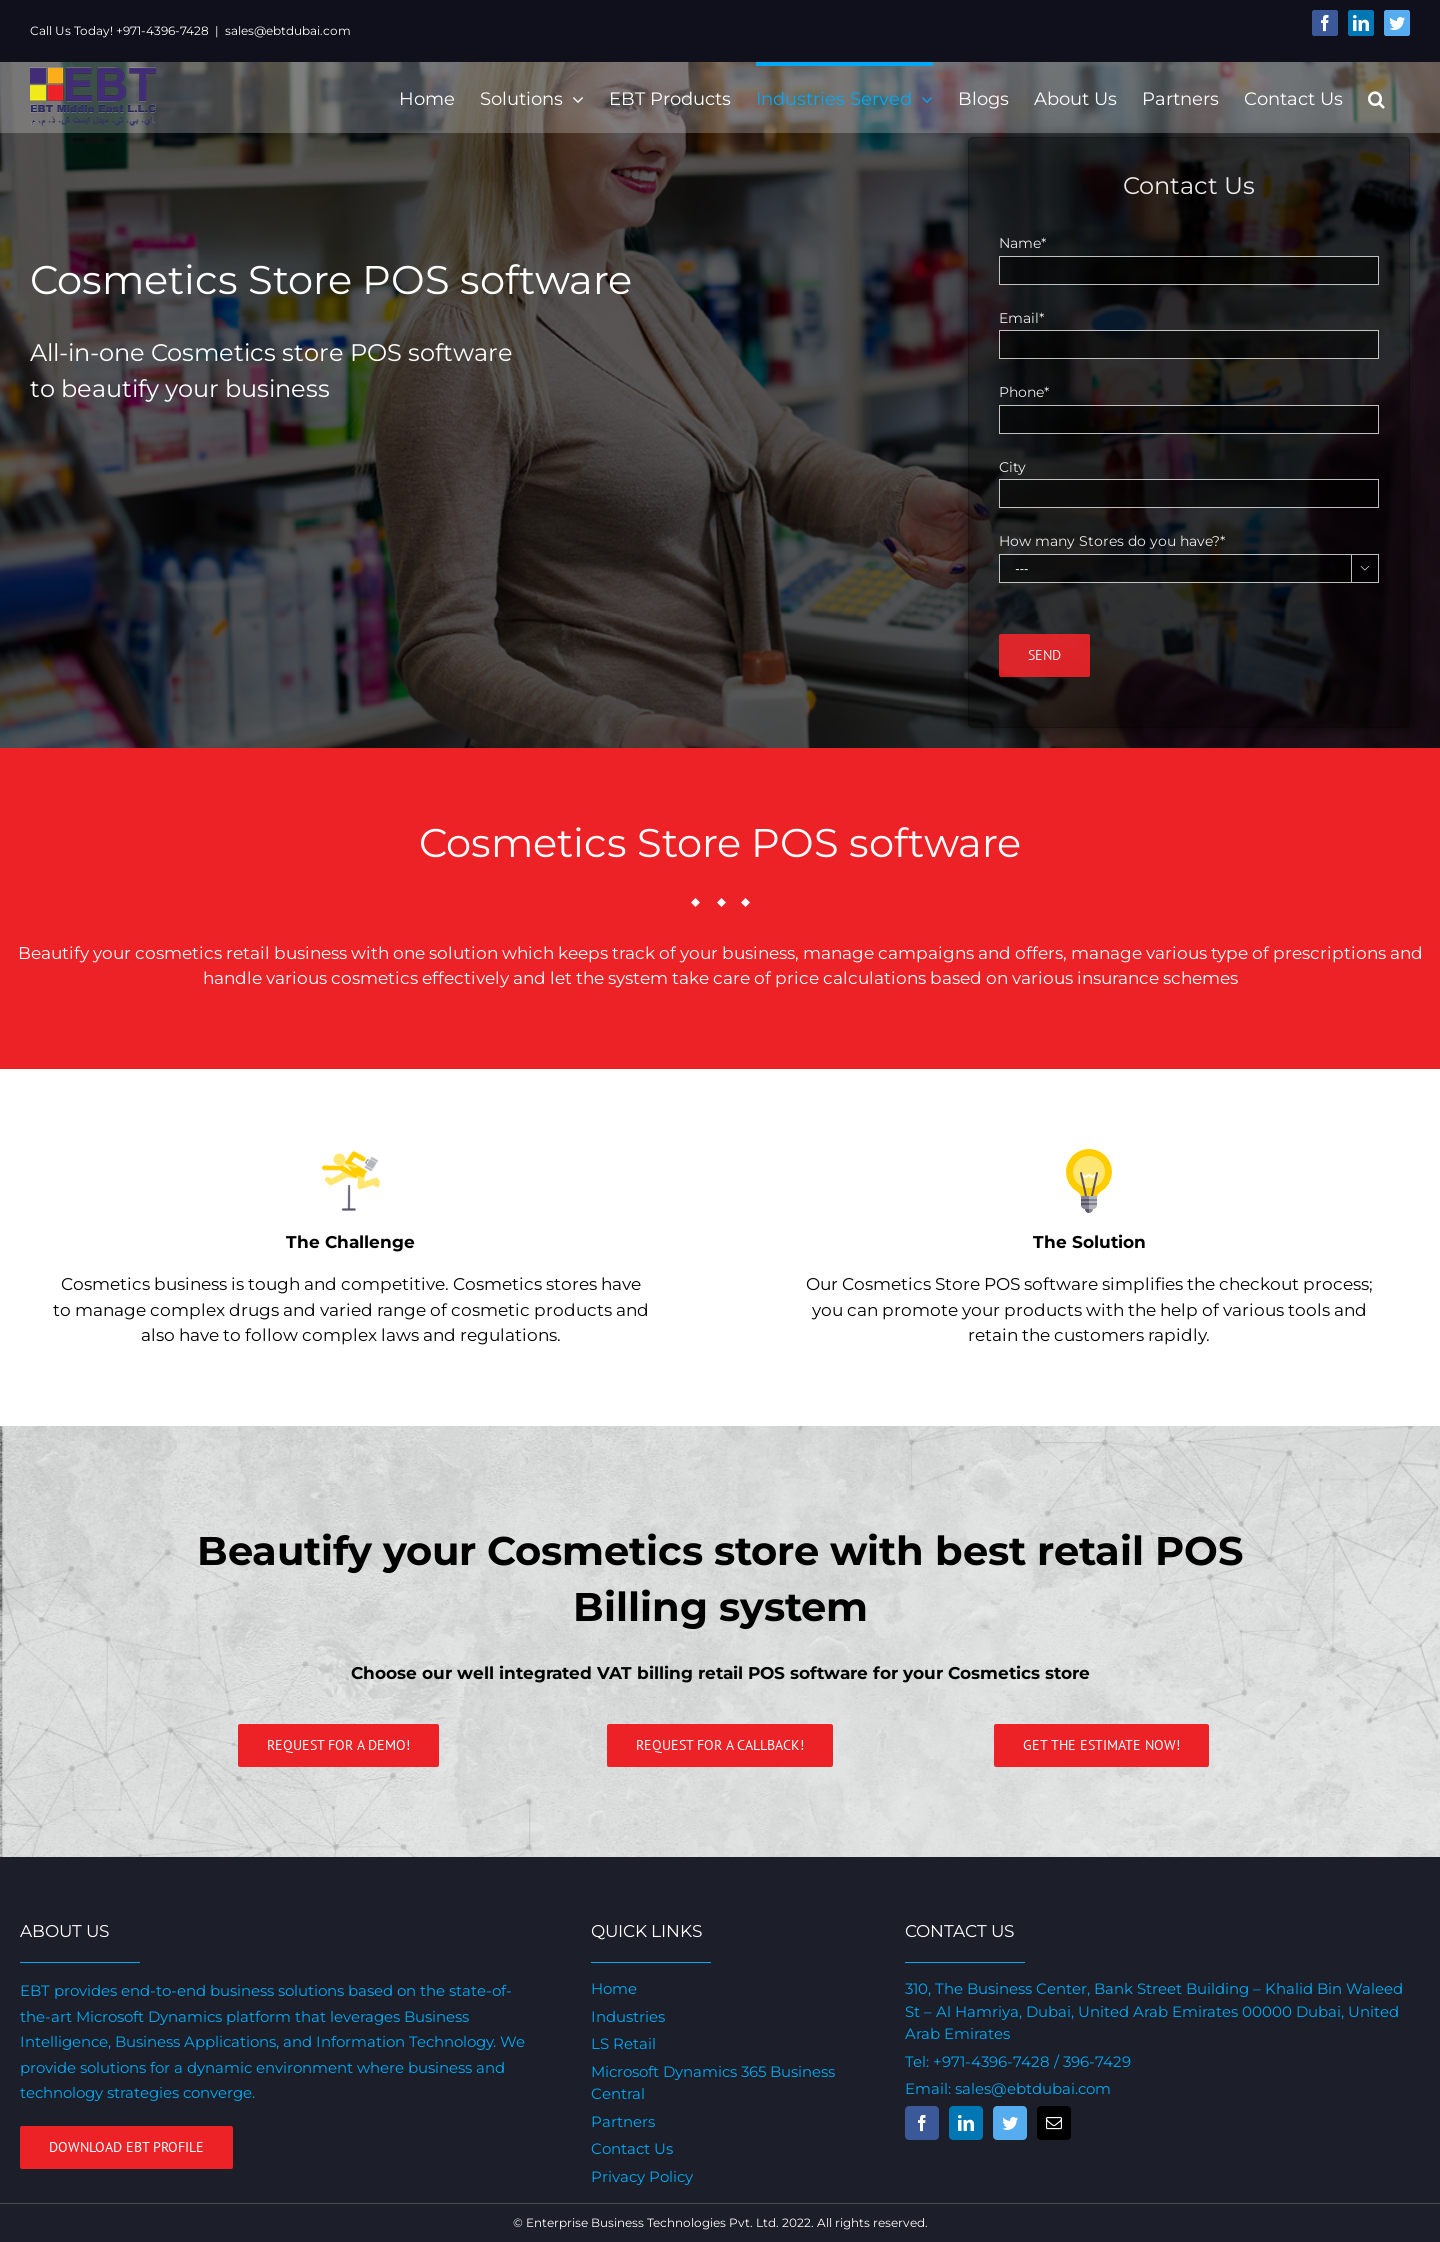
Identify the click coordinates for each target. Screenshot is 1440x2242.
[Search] (1367, 97)
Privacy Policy (639, 2176)
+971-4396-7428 (985, 2061)
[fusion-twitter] (1004, 2123)
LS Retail (620, 2043)
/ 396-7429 (1084, 2061)
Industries (625, 2016)
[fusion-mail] (1048, 2123)
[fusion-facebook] (916, 2123)
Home (611, 1988)
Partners (620, 2121)
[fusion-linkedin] (960, 2123)
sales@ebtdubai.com (288, 30)
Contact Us (629, 2148)
